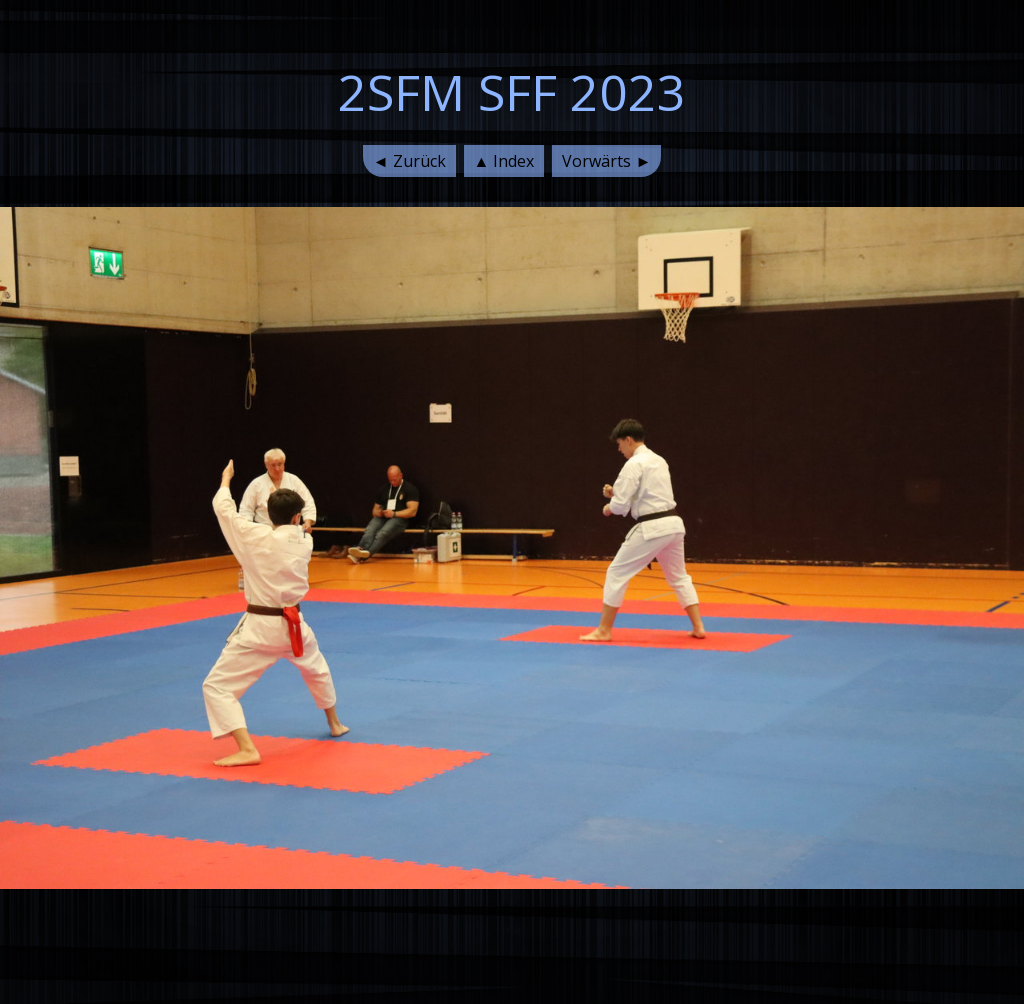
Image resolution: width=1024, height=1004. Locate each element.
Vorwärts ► (606, 161)
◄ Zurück (409, 161)
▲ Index (504, 161)
